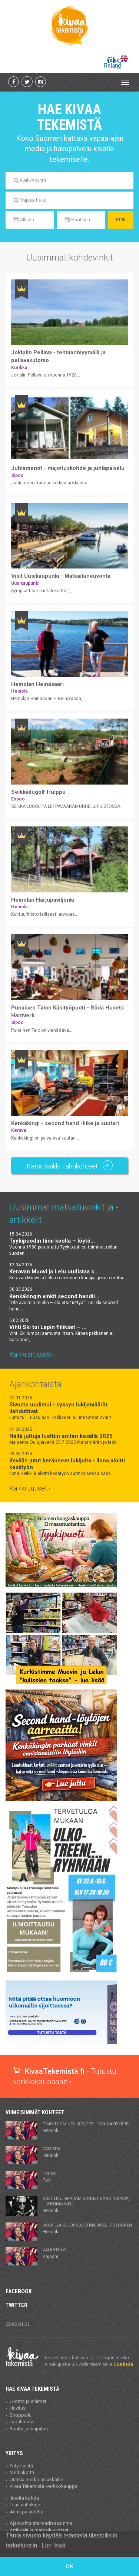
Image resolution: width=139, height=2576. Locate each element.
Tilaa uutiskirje (25, 2504)
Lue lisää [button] (54, 2545)
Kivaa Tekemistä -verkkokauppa (43, 2486)
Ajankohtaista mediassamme (41, 2523)
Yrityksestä (21, 2466)
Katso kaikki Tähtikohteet (70, 1165)
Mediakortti (22, 2472)
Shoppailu (21, 2415)
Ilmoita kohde (24, 2498)
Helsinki (86, 2127)
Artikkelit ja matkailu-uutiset (39, 2530)
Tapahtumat (22, 2421)
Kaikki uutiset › (29, 1488)
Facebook (19, 2291)
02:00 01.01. (18, 2324)
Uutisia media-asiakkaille (36, 2479)
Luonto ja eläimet (28, 2401)
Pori (49, 2176)
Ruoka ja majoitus (29, 2428)
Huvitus (18, 2408)
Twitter (16, 2305)
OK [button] (70, 2566)
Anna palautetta (26, 2511)
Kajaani (54, 2253)
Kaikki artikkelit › (32, 1354)
